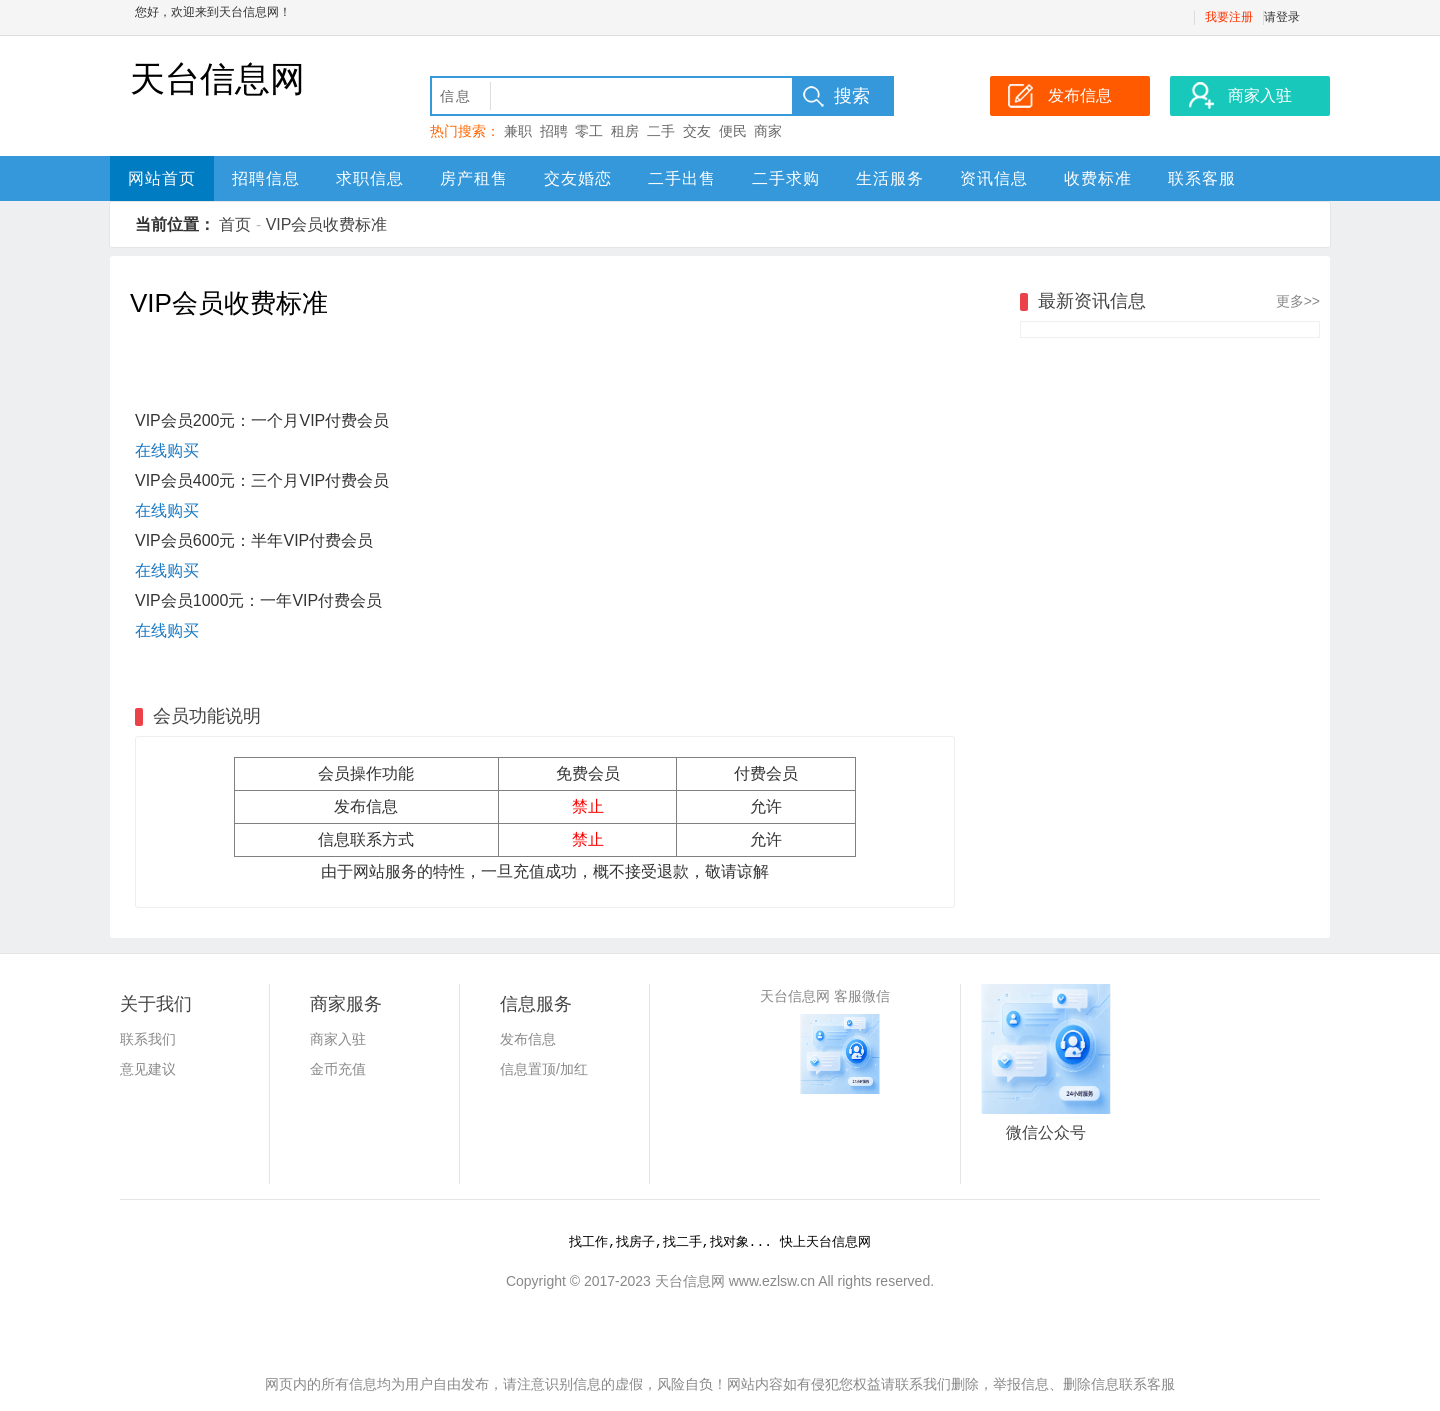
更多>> (1298, 301)
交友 (697, 131)
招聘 (554, 131)
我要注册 (1229, 17)
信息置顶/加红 (544, 1069)
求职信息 (370, 178)
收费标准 (1098, 178)
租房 (625, 131)
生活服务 (890, 178)
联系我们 (148, 1039)
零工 (589, 131)
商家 (768, 131)
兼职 (518, 131)
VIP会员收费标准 (327, 224)
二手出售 (682, 178)
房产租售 (474, 178)
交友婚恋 (578, 178)
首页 (235, 224)
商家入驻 (338, 1039)
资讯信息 (994, 178)
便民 (733, 131)
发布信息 (528, 1039)
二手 (661, 131)
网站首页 (162, 178)
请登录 (1282, 17)
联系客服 (1202, 178)
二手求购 (786, 178)
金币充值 (338, 1069)
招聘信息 (266, 178)
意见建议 (148, 1069)
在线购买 (167, 450)
